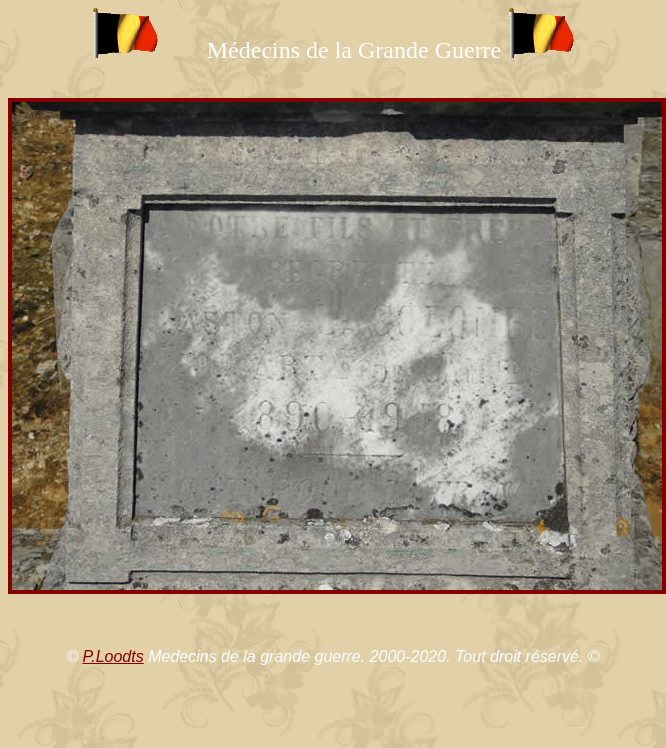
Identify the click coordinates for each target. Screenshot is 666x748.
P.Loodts (113, 656)
